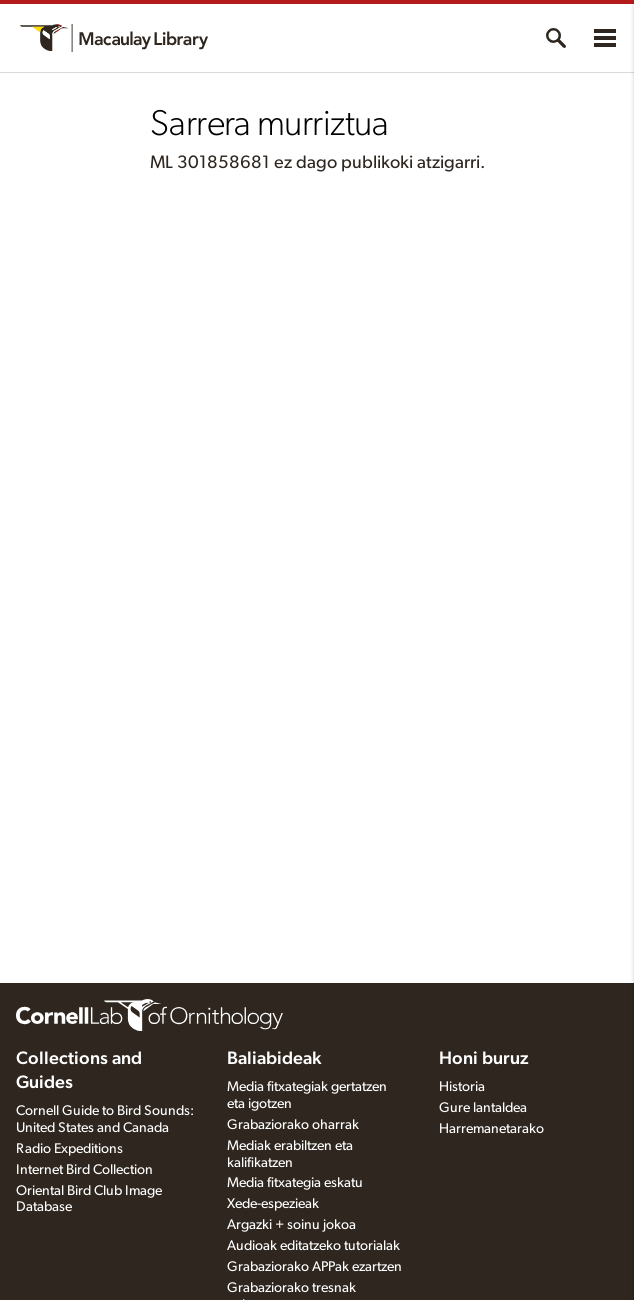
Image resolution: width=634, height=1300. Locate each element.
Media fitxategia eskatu (295, 1183)
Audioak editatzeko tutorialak (313, 1246)
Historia (462, 1087)
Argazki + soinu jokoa (291, 1225)
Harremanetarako (491, 1129)
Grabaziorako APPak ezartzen (314, 1267)
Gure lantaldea (483, 1108)
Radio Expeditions (69, 1149)
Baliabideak (274, 1059)
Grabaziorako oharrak (293, 1125)
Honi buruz (484, 1059)
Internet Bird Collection (84, 1170)
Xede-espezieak (273, 1204)
